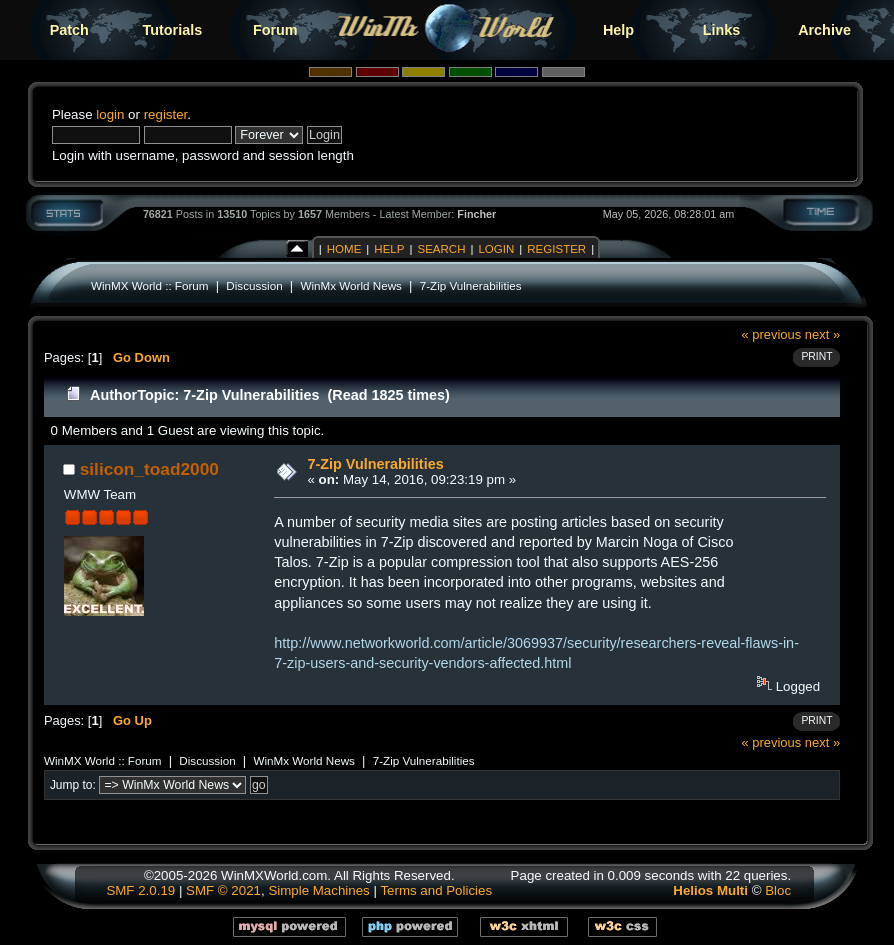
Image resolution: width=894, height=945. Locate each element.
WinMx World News (350, 285)
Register (556, 249)
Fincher (476, 214)
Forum (275, 30)
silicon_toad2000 (149, 469)
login (110, 114)
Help (618, 30)
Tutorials (172, 30)
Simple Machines (318, 890)
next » (822, 334)
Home (344, 249)
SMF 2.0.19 (140, 890)
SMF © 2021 (223, 890)
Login (496, 249)
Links (722, 30)
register (166, 114)
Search (441, 249)
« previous (771, 334)
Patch (69, 30)
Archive (824, 30)
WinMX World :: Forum (150, 285)
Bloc (778, 890)
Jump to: (73, 785)
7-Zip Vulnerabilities (471, 285)
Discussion (254, 285)
